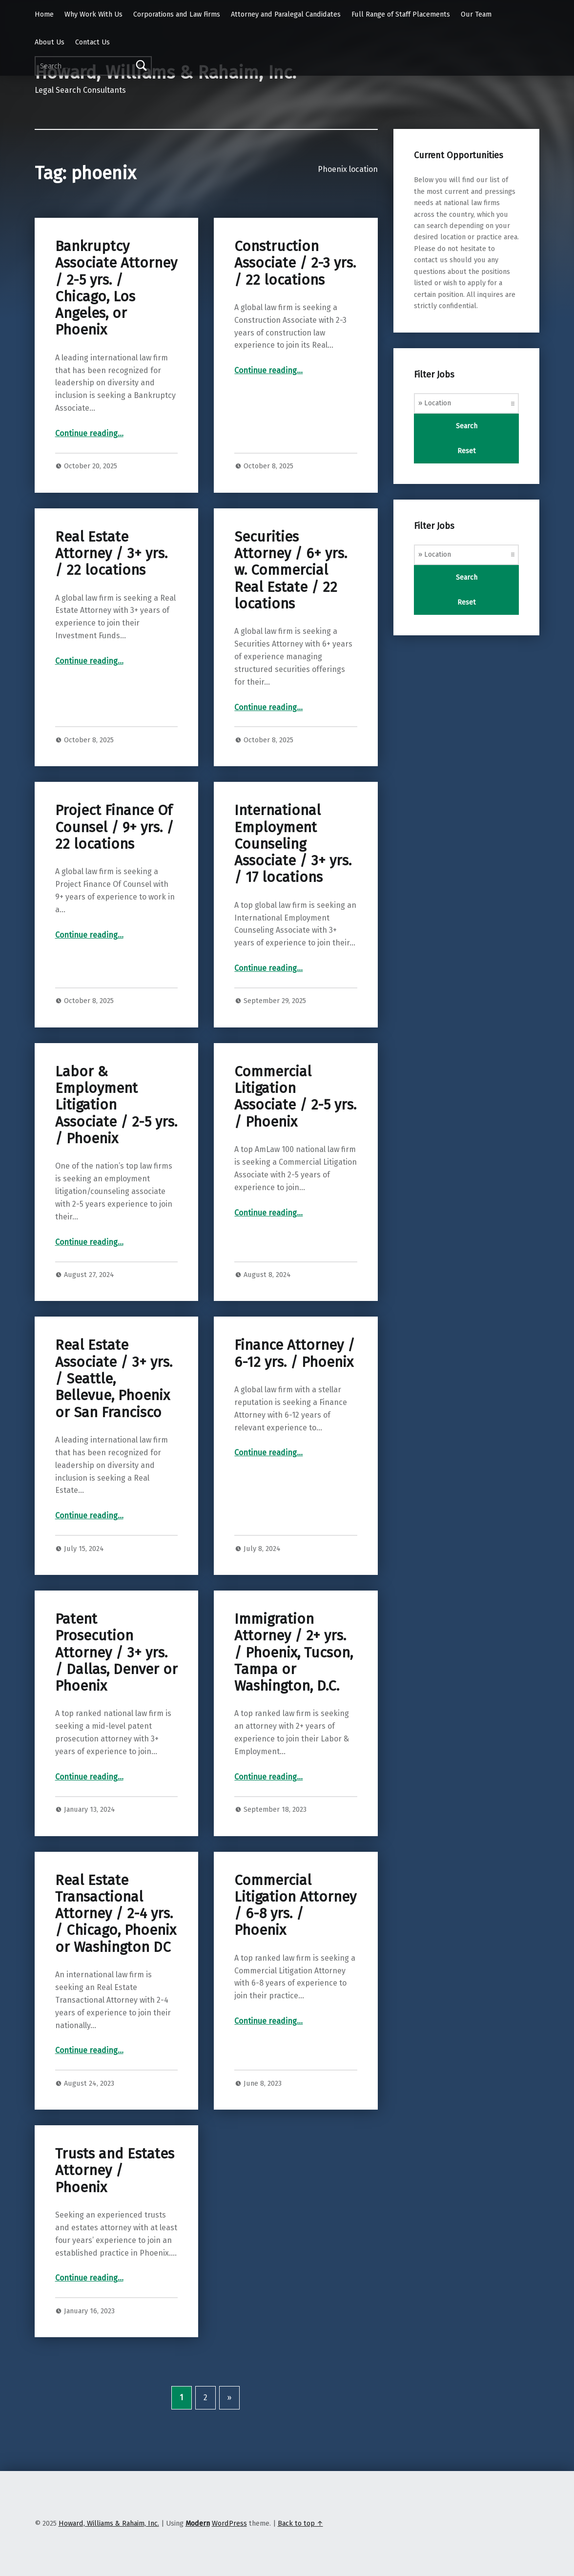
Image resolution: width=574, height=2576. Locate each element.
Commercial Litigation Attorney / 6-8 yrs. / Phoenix (295, 1905)
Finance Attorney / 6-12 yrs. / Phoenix (294, 1353)
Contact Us (92, 42)
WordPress (229, 2523)
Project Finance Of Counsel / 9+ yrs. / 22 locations (114, 827)
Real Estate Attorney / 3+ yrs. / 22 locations (111, 553)
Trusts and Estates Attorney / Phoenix (114, 2170)
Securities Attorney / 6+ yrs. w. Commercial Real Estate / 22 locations (290, 570)
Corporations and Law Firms (176, 14)
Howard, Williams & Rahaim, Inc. (109, 2523)
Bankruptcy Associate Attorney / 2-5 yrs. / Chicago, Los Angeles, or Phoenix (116, 288)
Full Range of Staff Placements (400, 14)
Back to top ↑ (300, 2523)
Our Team (476, 14)
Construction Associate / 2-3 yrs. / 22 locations (295, 263)
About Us (49, 42)
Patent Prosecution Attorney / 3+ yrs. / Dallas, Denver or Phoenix (116, 1653)
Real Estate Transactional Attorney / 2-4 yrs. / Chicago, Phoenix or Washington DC (115, 1914)
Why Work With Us (93, 14)
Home (44, 14)
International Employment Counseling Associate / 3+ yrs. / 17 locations (292, 844)
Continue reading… (89, 433)
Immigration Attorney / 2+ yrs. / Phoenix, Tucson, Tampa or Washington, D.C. (293, 1653)
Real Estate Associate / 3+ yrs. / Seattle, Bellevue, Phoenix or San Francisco (113, 1379)
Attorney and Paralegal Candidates (286, 14)
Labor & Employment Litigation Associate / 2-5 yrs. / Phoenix (116, 1105)
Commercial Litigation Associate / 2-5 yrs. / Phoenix (295, 1097)
